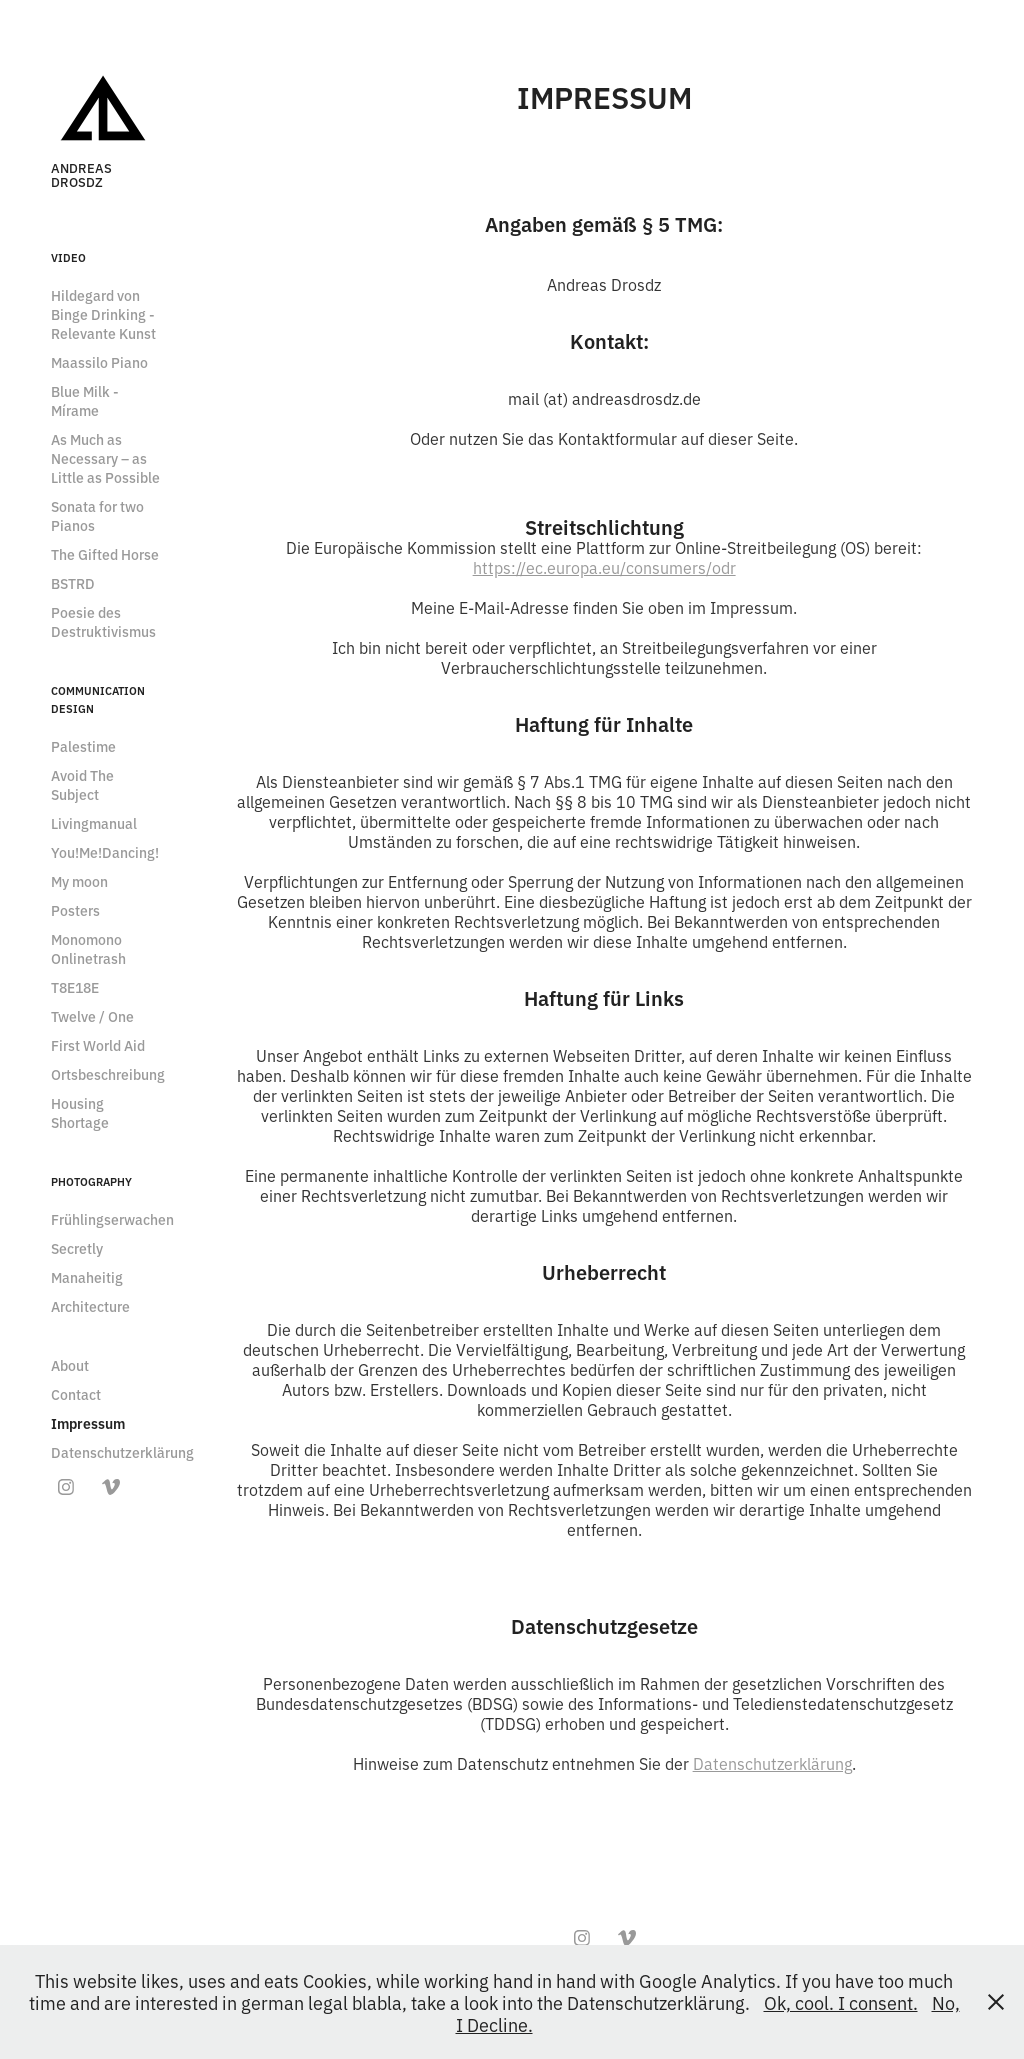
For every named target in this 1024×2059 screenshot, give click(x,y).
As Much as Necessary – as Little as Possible (105, 458)
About (70, 1365)
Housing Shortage (80, 1112)
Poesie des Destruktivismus (103, 621)
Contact (76, 1394)
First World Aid (98, 1045)
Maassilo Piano (99, 362)
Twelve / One (92, 1016)
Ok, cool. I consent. (841, 2002)
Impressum (88, 1423)
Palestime (83, 746)
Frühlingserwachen (112, 1219)
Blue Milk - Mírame (85, 400)
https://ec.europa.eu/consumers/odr (604, 567)
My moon (79, 881)
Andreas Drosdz (83, 174)
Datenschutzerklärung (122, 1452)
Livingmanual (94, 823)
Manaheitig (87, 1277)
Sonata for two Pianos (97, 515)
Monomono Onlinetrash (88, 948)
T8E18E (75, 987)
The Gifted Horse (105, 554)
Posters (75, 910)
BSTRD (73, 583)
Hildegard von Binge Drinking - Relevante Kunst (103, 314)
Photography (91, 1181)
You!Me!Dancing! (105, 852)
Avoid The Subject (82, 784)
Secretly (77, 1248)
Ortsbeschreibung (108, 1074)
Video (68, 257)
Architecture (90, 1306)
